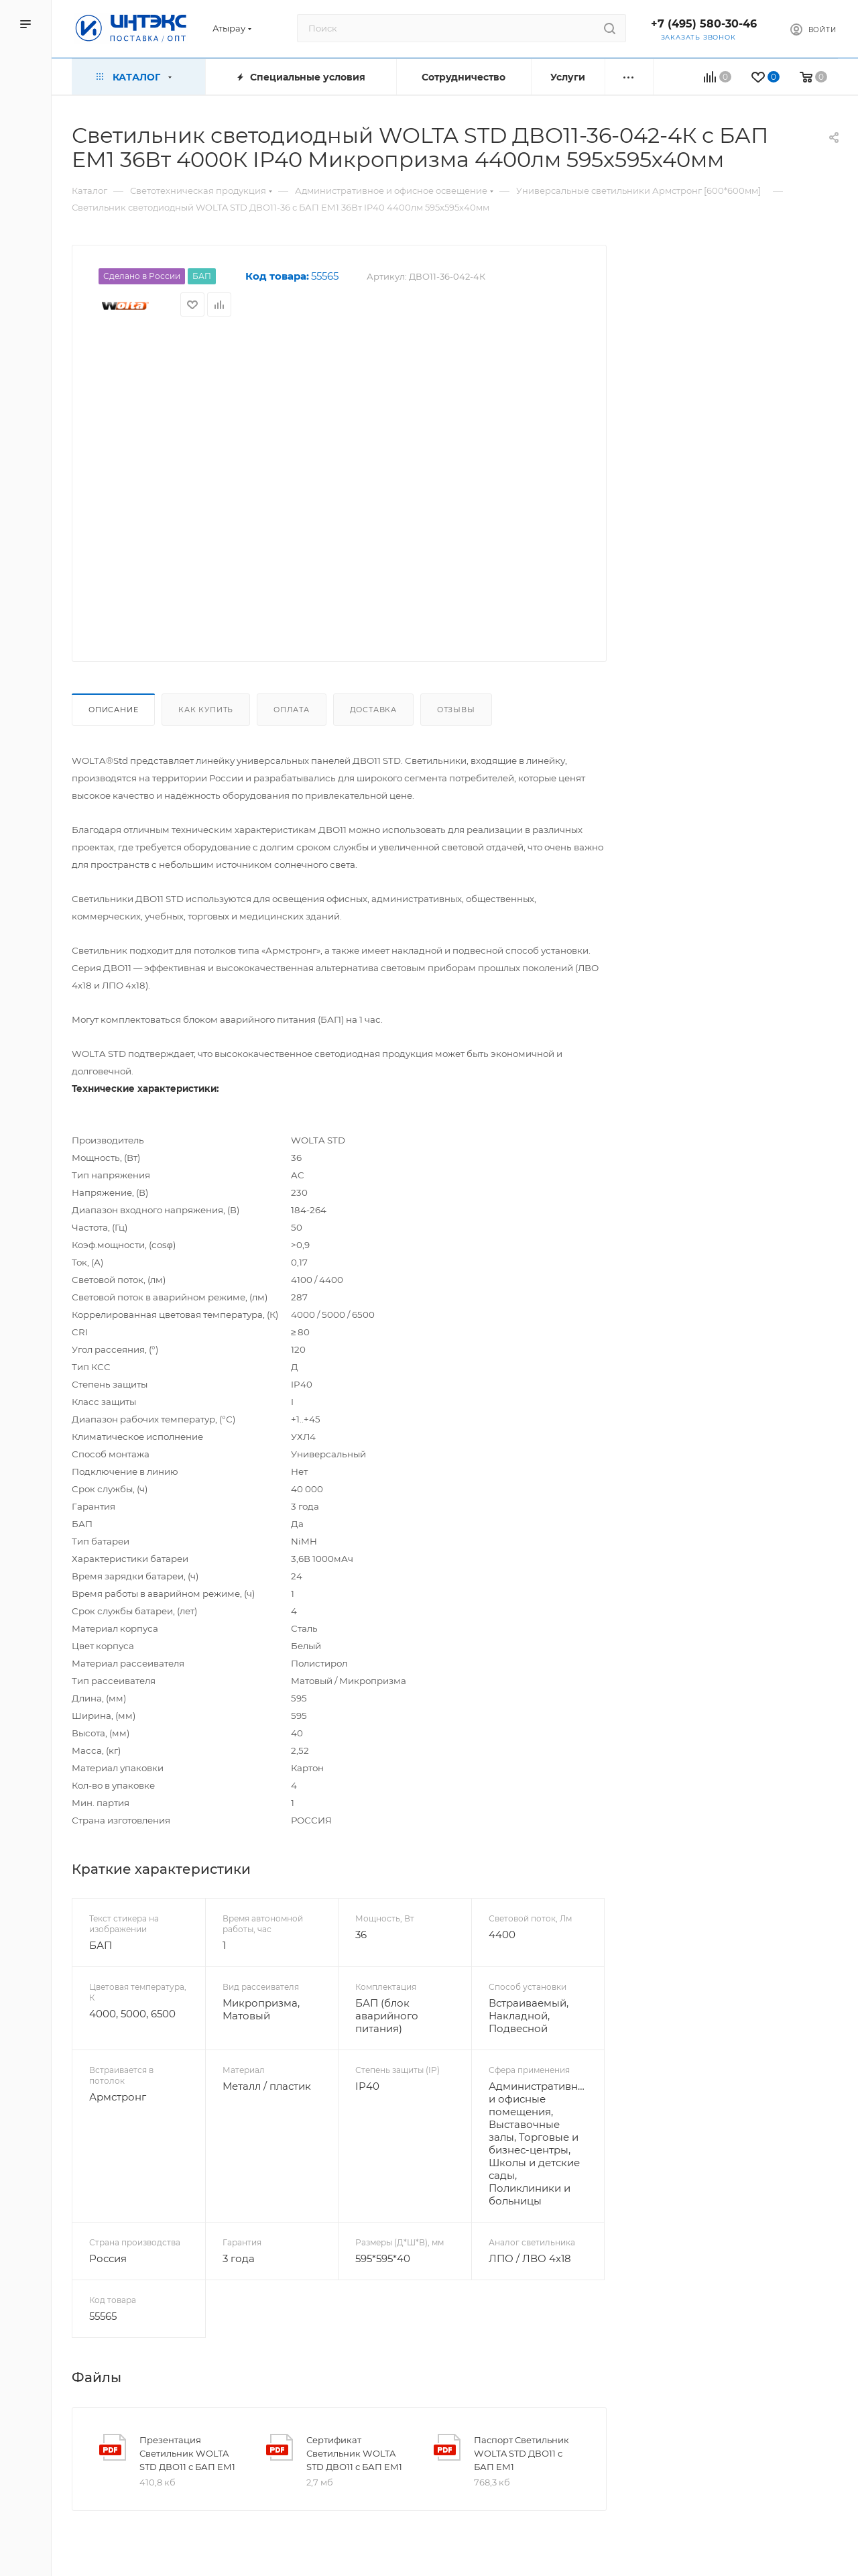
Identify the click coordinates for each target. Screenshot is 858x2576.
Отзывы (456, 709)
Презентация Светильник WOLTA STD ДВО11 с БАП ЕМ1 (187, 2452)
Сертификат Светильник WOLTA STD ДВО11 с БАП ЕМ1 (354, 2452)
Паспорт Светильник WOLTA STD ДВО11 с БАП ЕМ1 (521, 2452)
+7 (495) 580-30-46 (704, 23)
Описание (113, 709)
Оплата (291, 709)
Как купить (205, 709)
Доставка (373, 709)
